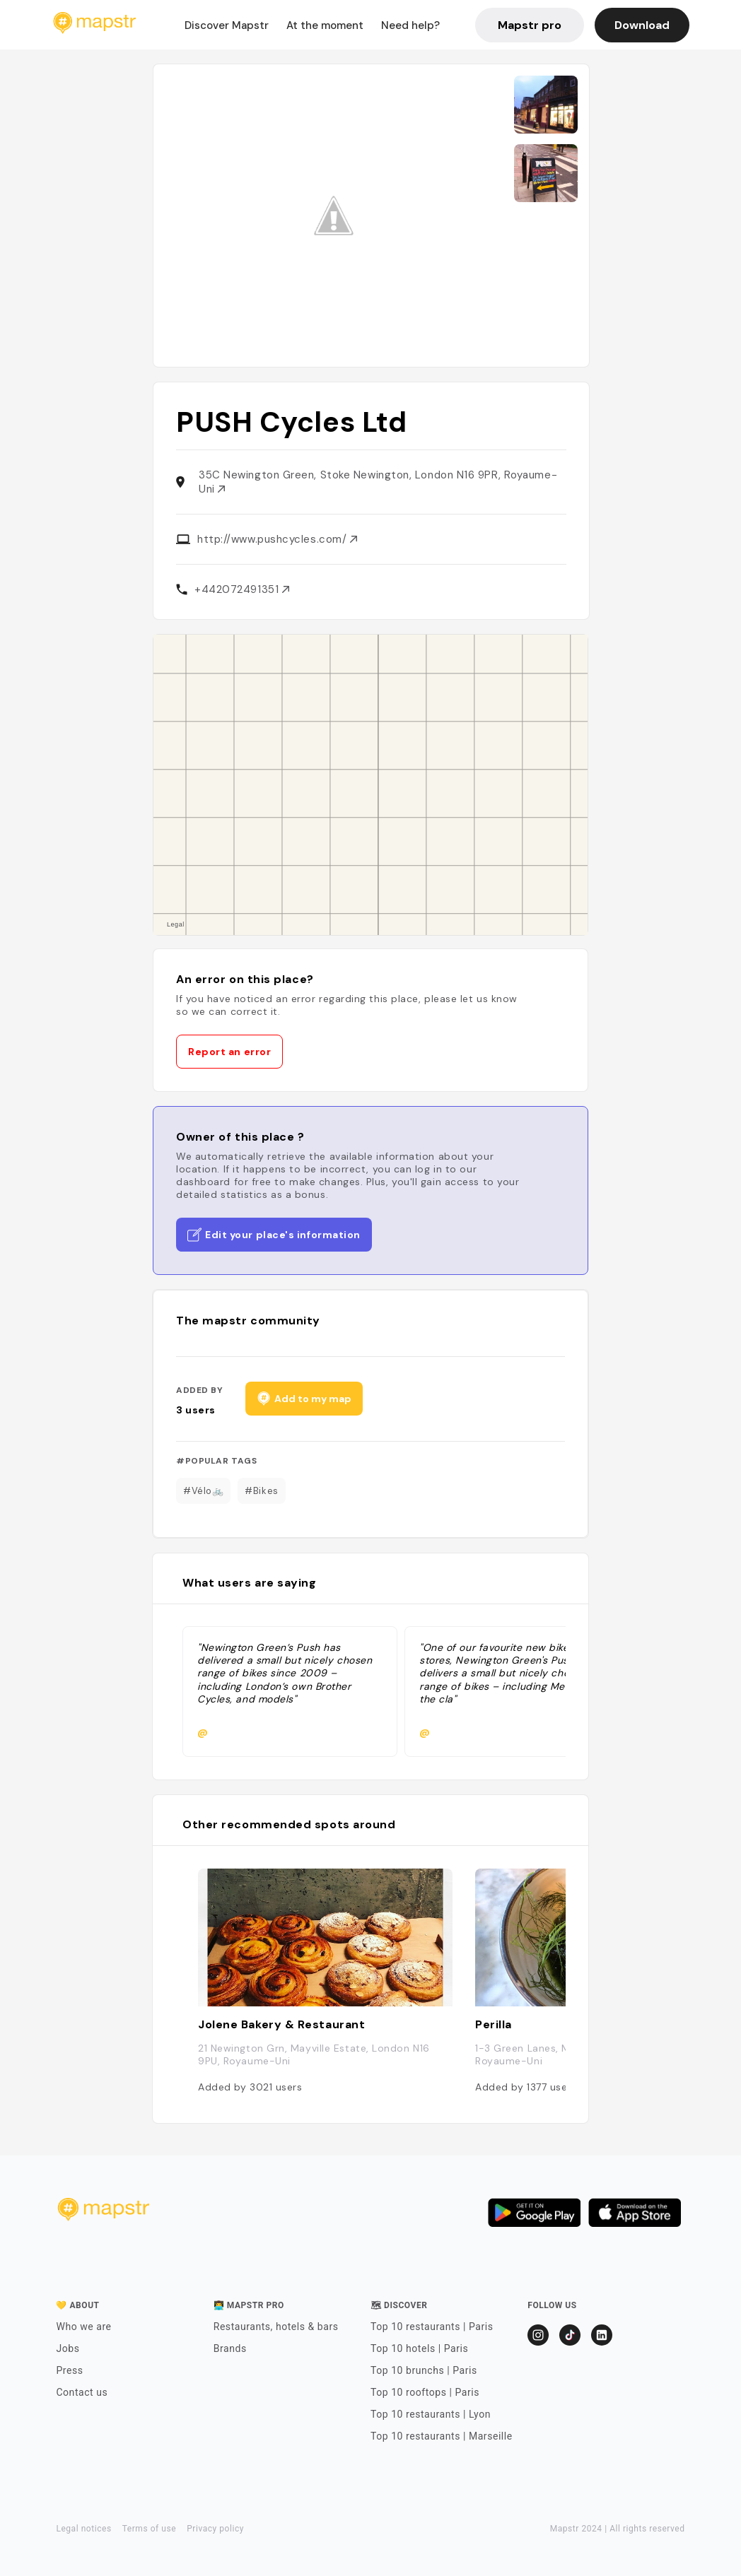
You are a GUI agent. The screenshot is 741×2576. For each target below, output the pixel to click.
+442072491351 (241, 589)
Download (642, 25)
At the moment (324, 25)
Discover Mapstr (227, 25)
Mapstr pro (529, 25)
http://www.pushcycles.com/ (277, 539)
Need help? (410, 25)
